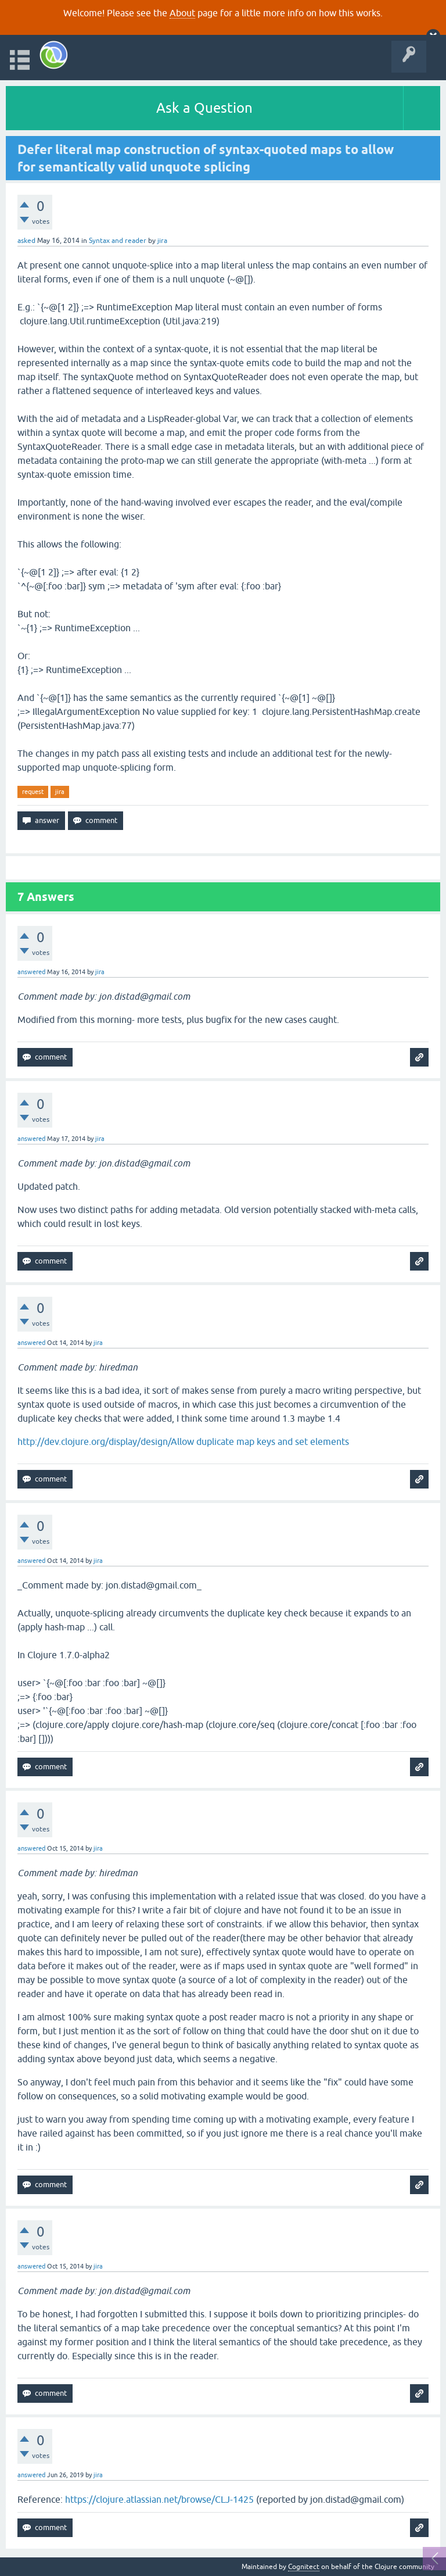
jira (59, 791)
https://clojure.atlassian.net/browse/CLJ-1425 (159, 2499)
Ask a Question (204, 108)
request (33, 791)
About (182, 13)
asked (26, 241)
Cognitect (303, 2567)
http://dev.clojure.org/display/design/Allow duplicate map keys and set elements (183, 1441)
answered (31, 971)
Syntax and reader (117, 241)
